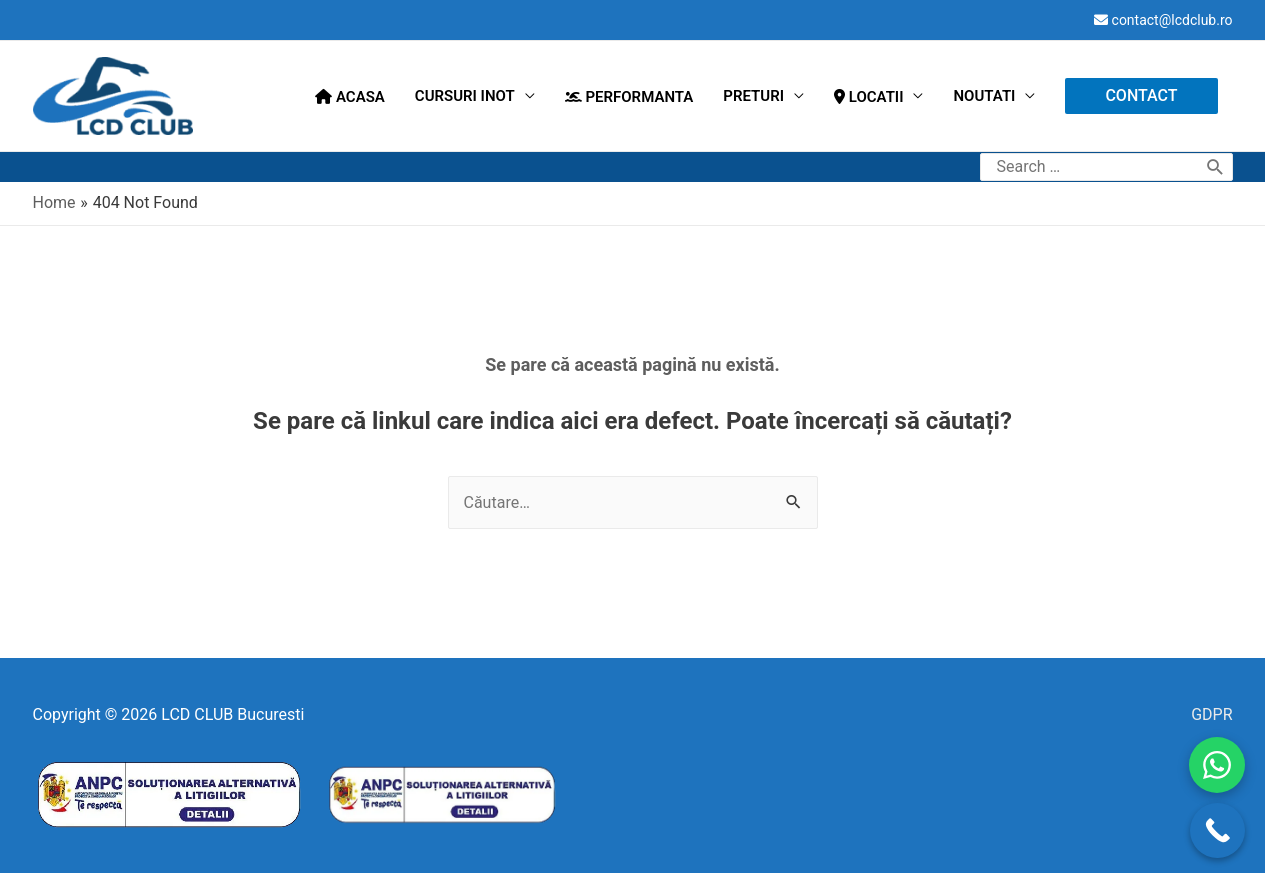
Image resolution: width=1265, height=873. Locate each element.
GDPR (1211, 714)
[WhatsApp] (1217, 765)
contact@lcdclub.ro (1172, 20)
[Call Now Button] (1217, 830)
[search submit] (1215, 167)
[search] (1090, 167)
